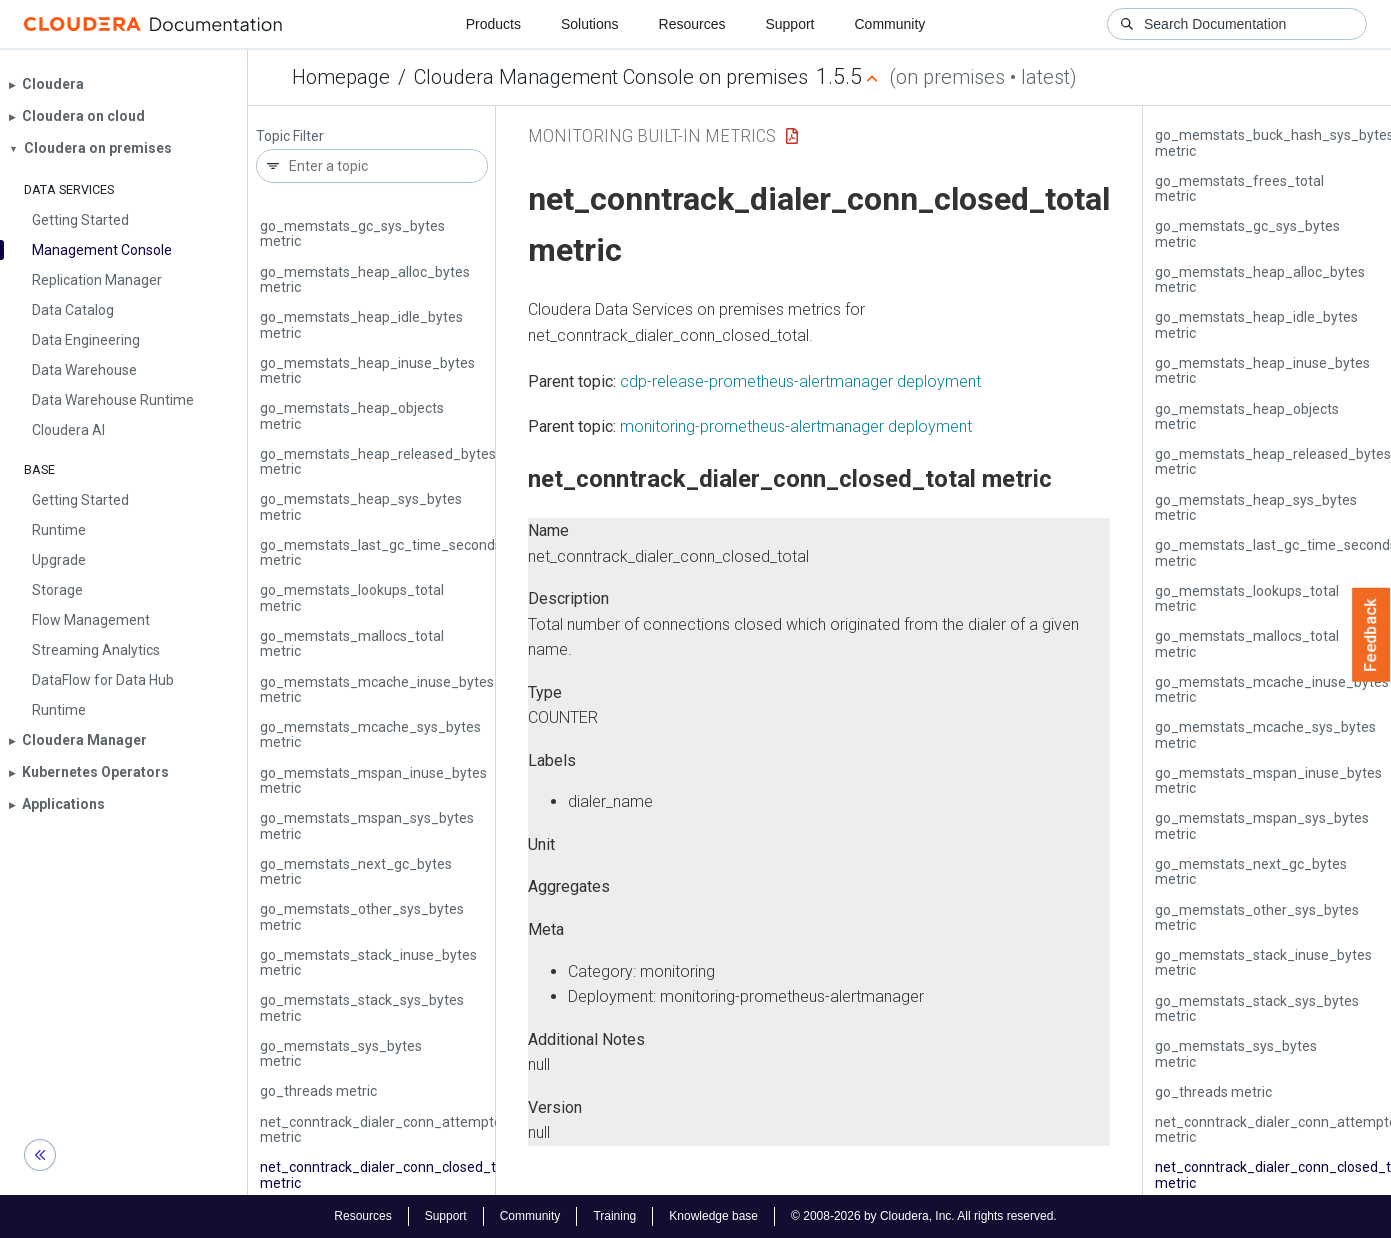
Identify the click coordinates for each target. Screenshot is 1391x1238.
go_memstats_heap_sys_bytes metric (361, 506)
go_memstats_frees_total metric (1239, 188)
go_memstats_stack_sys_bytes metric (362, 1007)
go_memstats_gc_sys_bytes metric (352, 233)
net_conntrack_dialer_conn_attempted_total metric (403, 1129)
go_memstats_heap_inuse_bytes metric (367, 370)
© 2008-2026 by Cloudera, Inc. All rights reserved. (924, 1216)
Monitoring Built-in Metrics (652, 135)
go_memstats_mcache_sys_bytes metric (370, 734)
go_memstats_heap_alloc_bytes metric (365, 279)
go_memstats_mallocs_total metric (352, 643)
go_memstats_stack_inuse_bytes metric (368, 962)
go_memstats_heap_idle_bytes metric (361, 324)
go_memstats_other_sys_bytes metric (362, 916)
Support (789, 24)
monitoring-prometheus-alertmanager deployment (796, 426)
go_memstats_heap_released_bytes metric (378, 461)
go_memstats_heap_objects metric (352, 415)
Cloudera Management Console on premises (611, 77)
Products (493, 24)
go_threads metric (318, 1091)
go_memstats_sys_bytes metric (341, 1053)
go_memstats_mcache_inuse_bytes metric (377, 689)
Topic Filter (290, 136)
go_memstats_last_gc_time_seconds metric (381, 552)
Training (614, 1216)
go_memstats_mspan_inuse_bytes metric (373, 780)
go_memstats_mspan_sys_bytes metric (367, 825)
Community (890, 24)
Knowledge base (713, 1216)
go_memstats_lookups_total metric (352, 597)
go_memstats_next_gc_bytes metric (356, 871)
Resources (692, 24)
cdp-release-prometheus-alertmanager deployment (800, 381)
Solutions (590, 24)
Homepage (341, 77)
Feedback (1371, 635)
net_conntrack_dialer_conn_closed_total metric (390, 1174)
